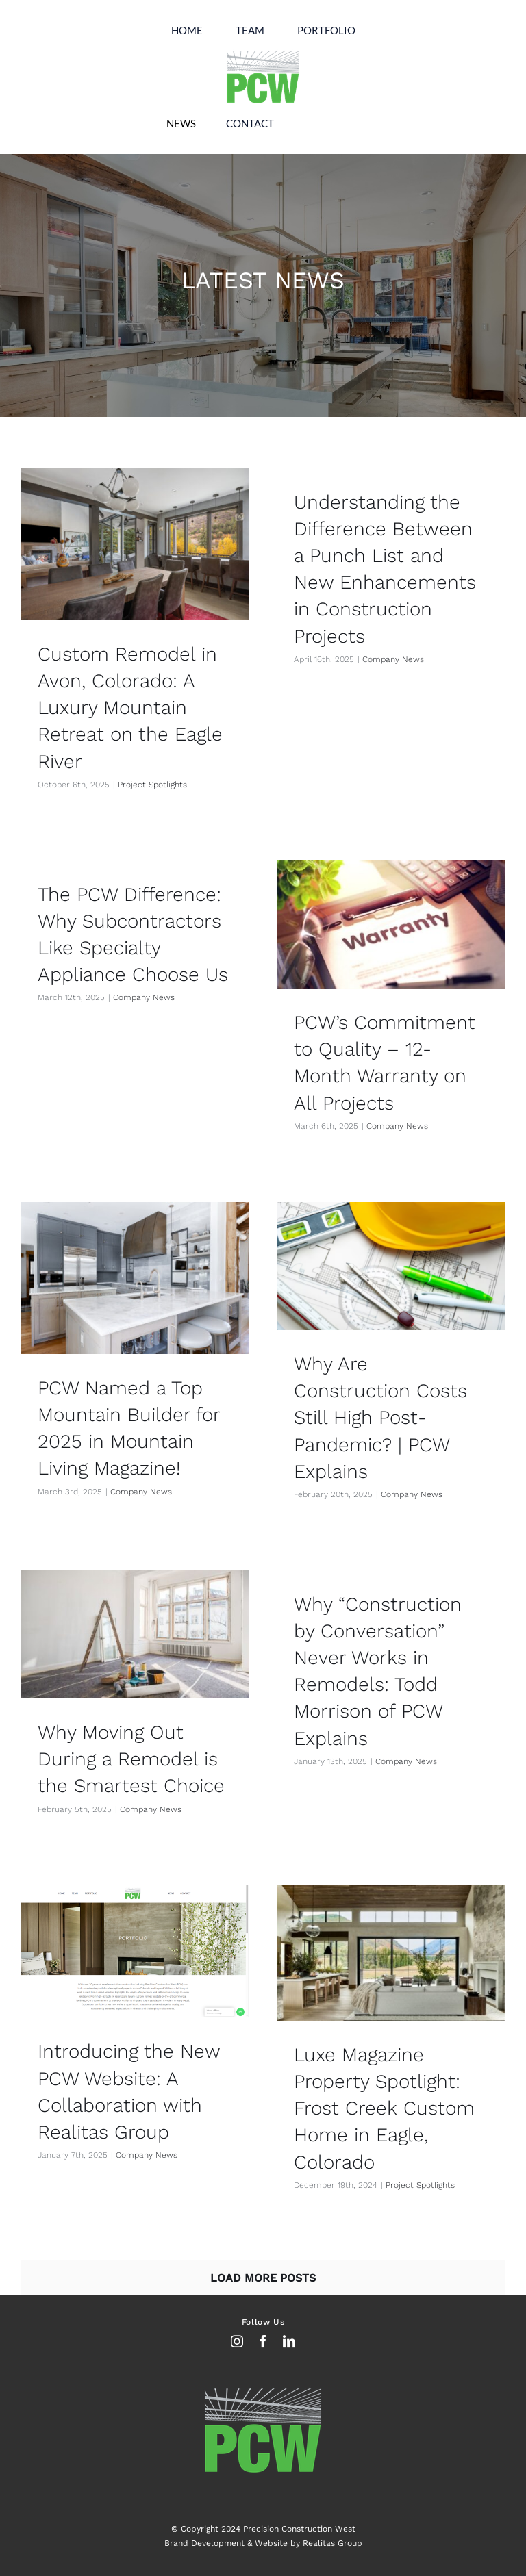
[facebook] (263, 2341)
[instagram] (237, 2341)
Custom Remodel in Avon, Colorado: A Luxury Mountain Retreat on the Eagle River (130, 708)
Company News (393, 659)
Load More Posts (263, 2277)
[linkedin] (289, 2341)
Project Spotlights (152, 784)
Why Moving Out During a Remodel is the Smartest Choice (131, 1759)
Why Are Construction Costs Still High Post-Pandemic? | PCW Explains (380, 1418)
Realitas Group (332, 2543)
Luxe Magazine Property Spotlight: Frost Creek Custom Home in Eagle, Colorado (384, 2108)
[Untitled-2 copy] (263, 51)
